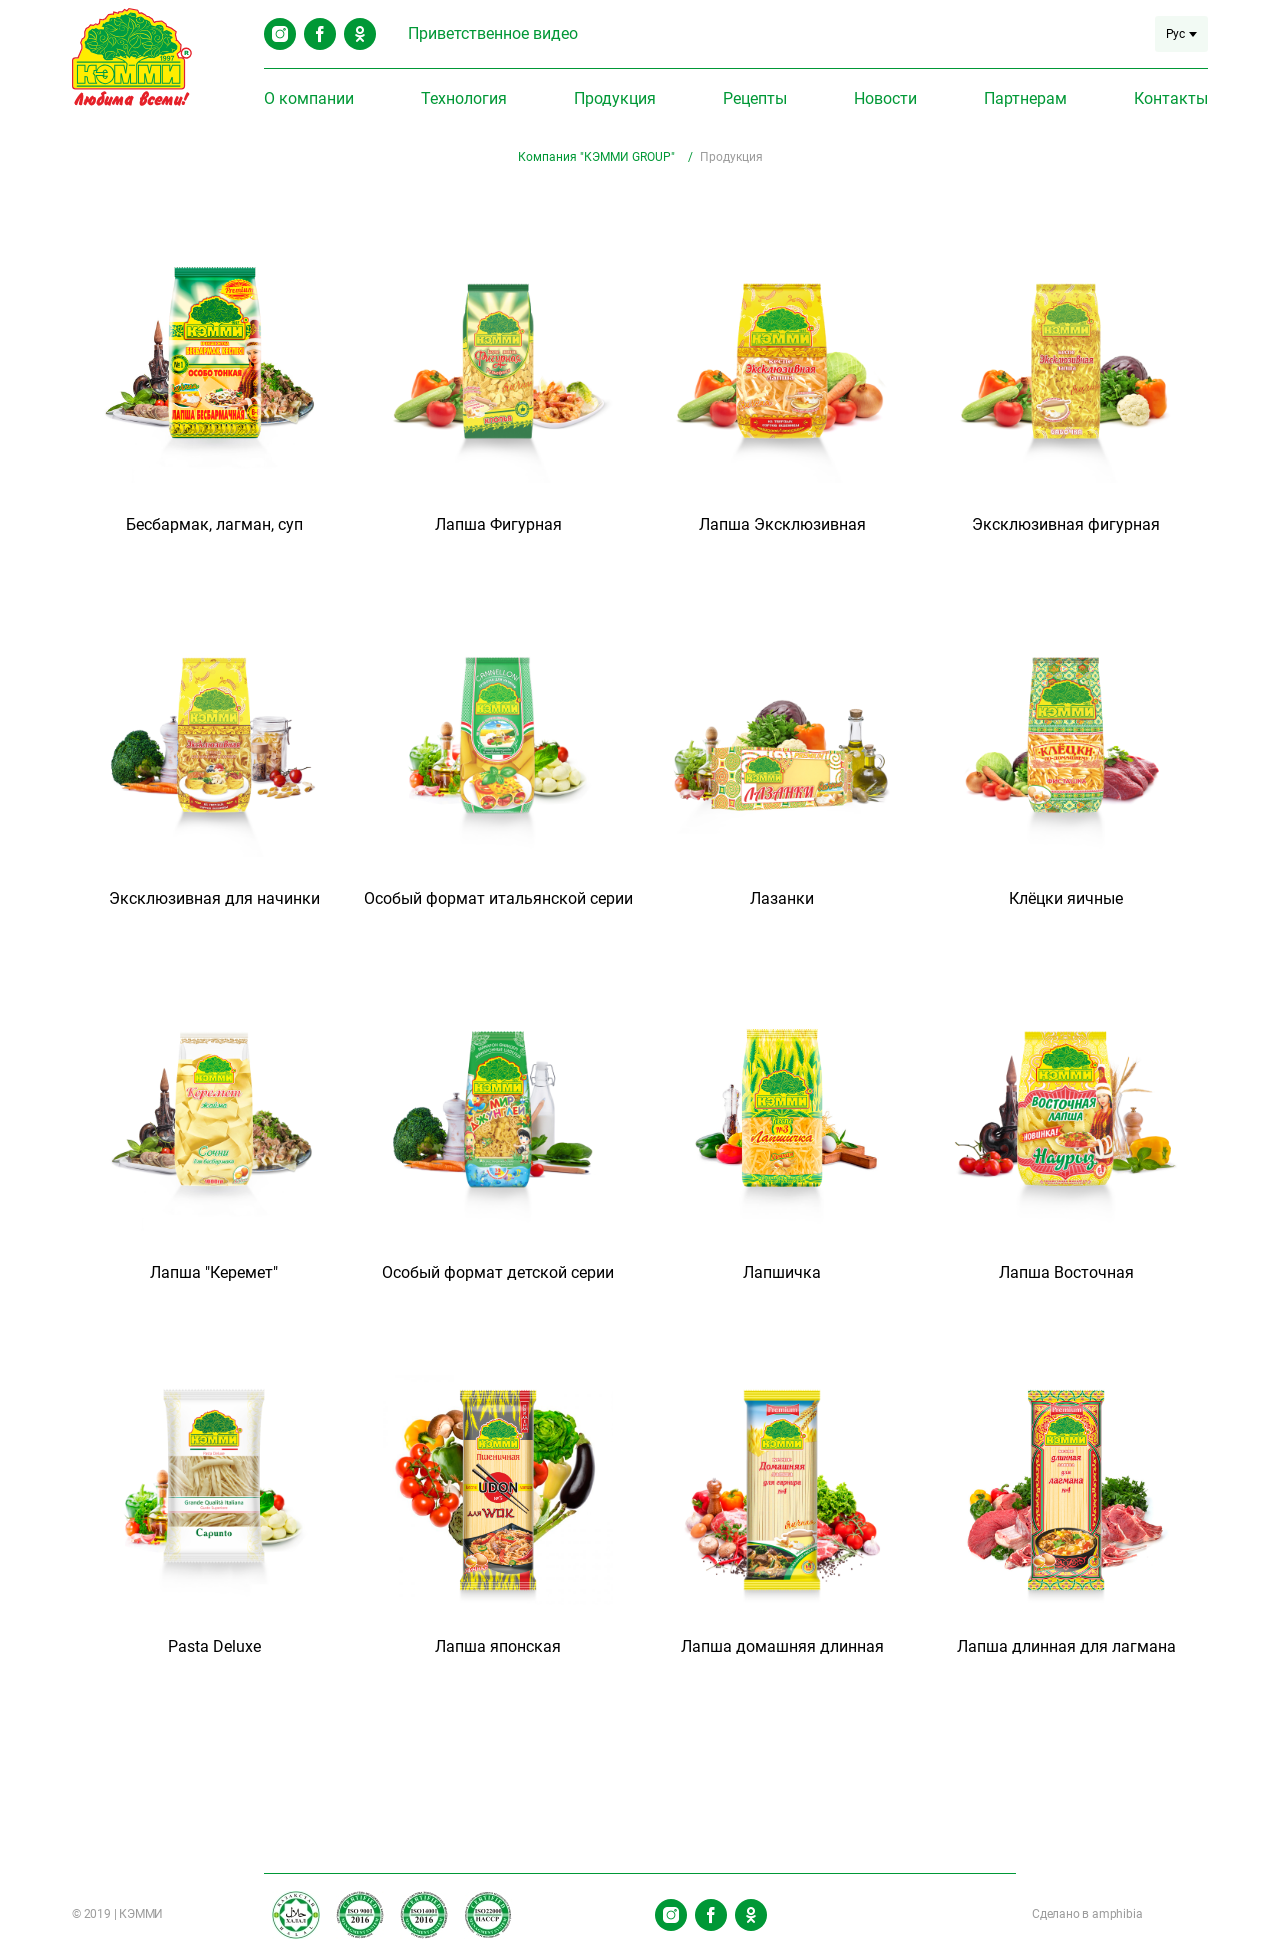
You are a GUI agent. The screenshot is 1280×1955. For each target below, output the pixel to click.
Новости (885, 98)
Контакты (1171, 98)
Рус (1181, 34)
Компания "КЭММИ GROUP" (598, 157)
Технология (464, 98)
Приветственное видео (493, 33)
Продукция (615, 98)
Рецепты (755, 98)
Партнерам (1025, 98)
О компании (309, 98)
